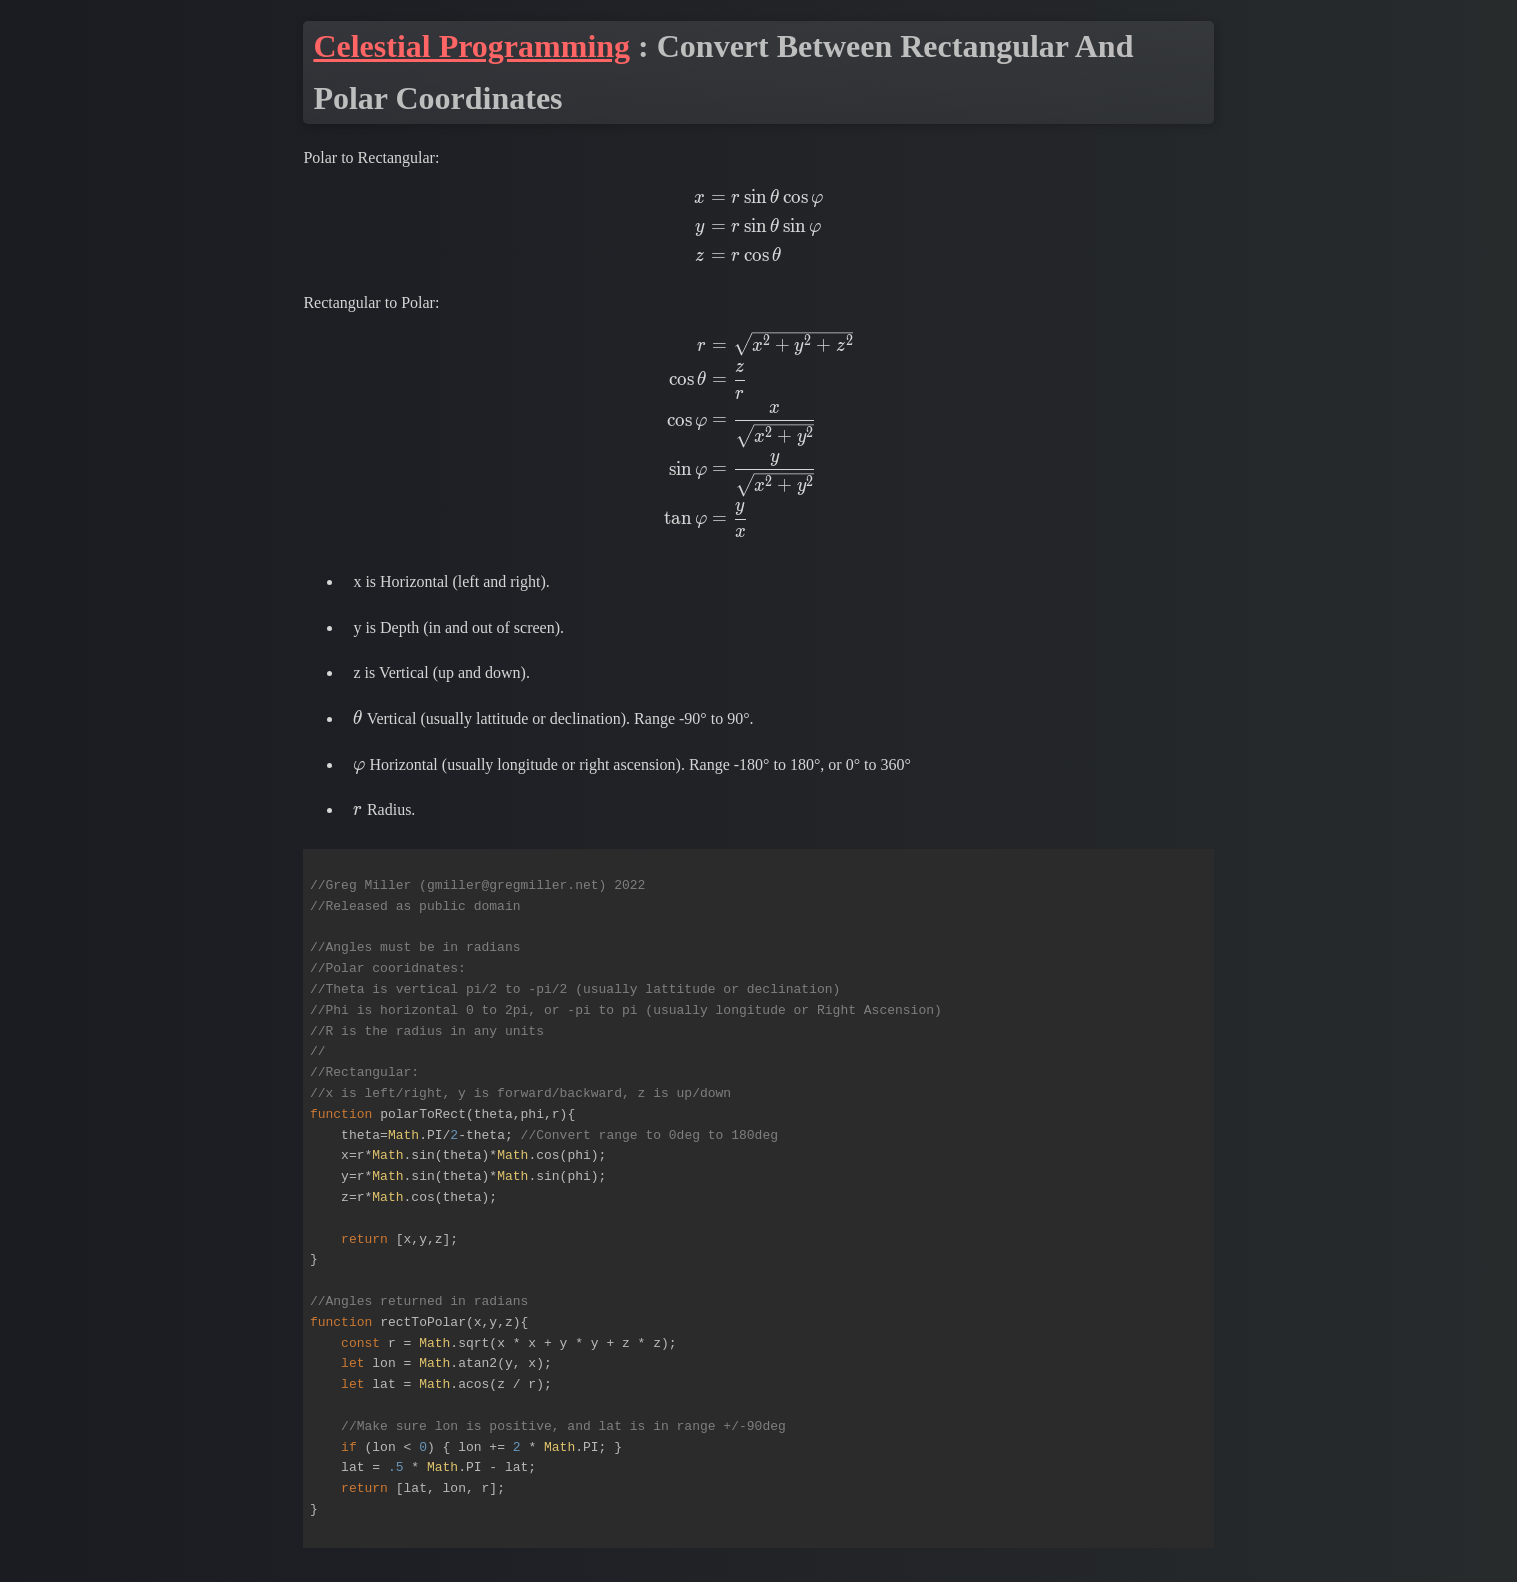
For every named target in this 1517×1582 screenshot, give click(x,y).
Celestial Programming (471, 46)
